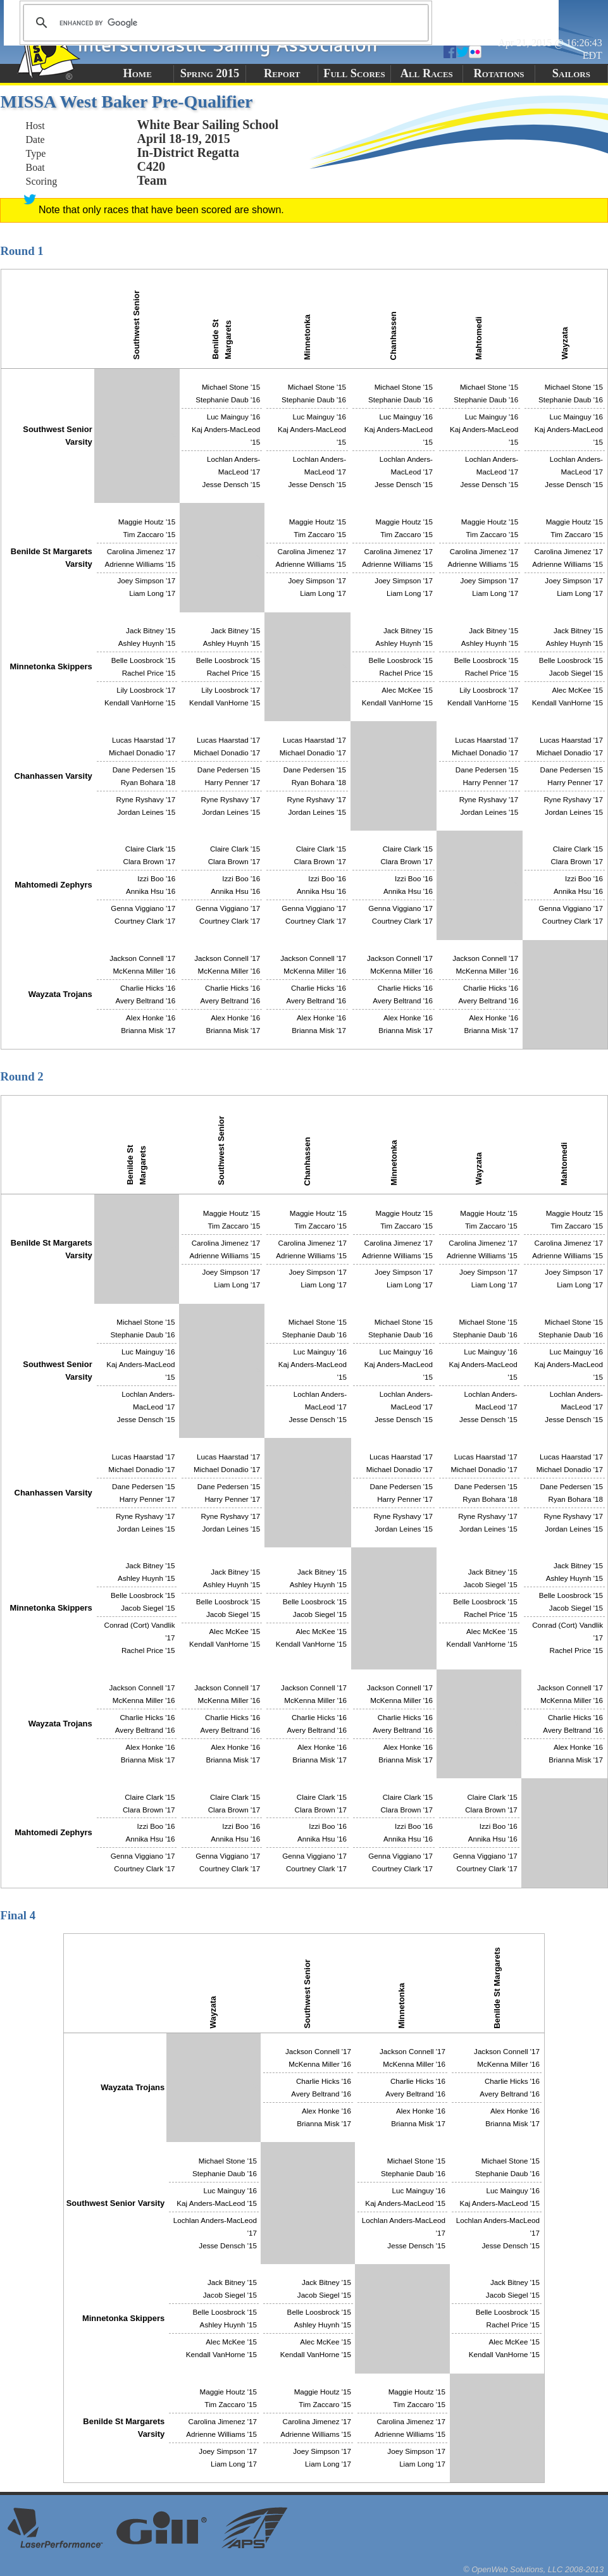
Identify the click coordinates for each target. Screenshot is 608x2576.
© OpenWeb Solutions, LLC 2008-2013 (533, 2569)
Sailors (571, 73)
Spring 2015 (210, 73)
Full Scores (354, 73)
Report (282, 73)
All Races (426, 73)
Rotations (499, 73)
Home (137, 73)
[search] (223, 22)
